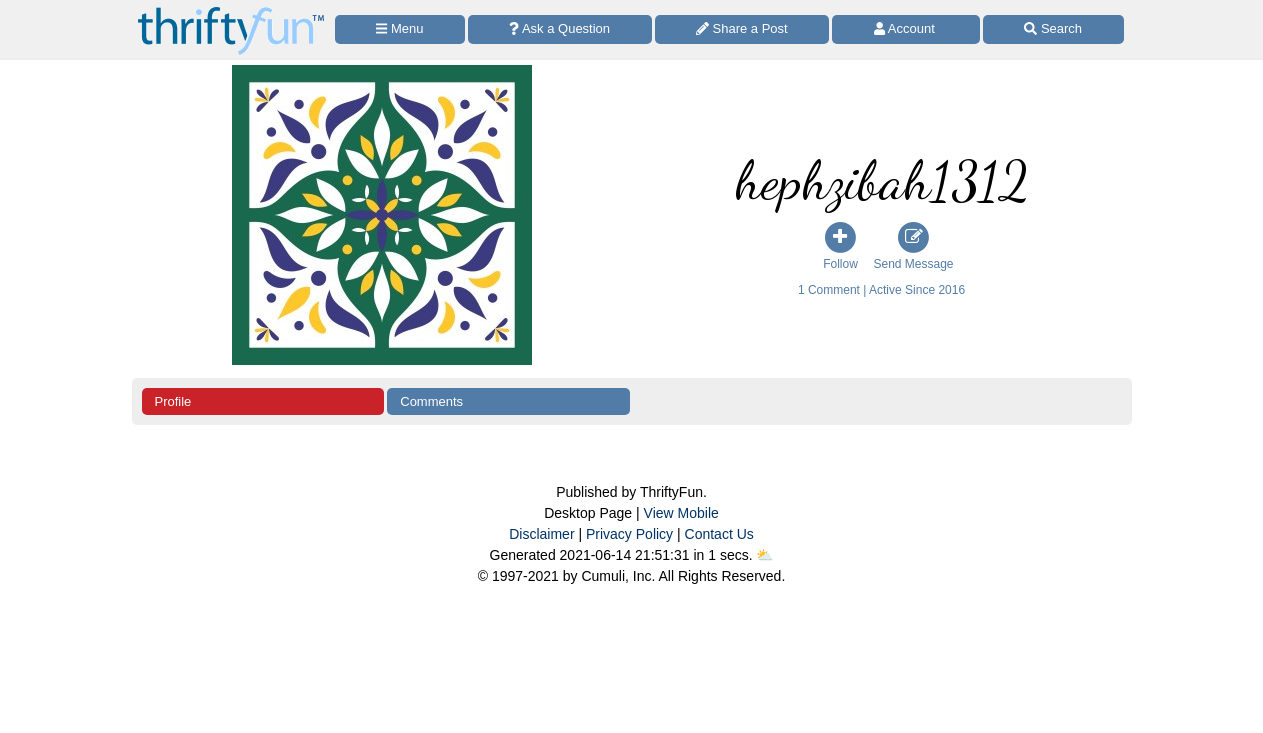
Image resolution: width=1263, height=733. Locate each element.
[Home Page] (231, 11)
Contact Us (719, 534)
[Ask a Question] (560, 29)
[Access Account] (906, 29)
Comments (431, 401)
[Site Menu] (400, 29)
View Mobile (681, 513)
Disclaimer (541, 534)
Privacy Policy (629, 534)
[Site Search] (1053, 29)
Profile (173, 401)
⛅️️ (764, 555)
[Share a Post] (742, 29)
